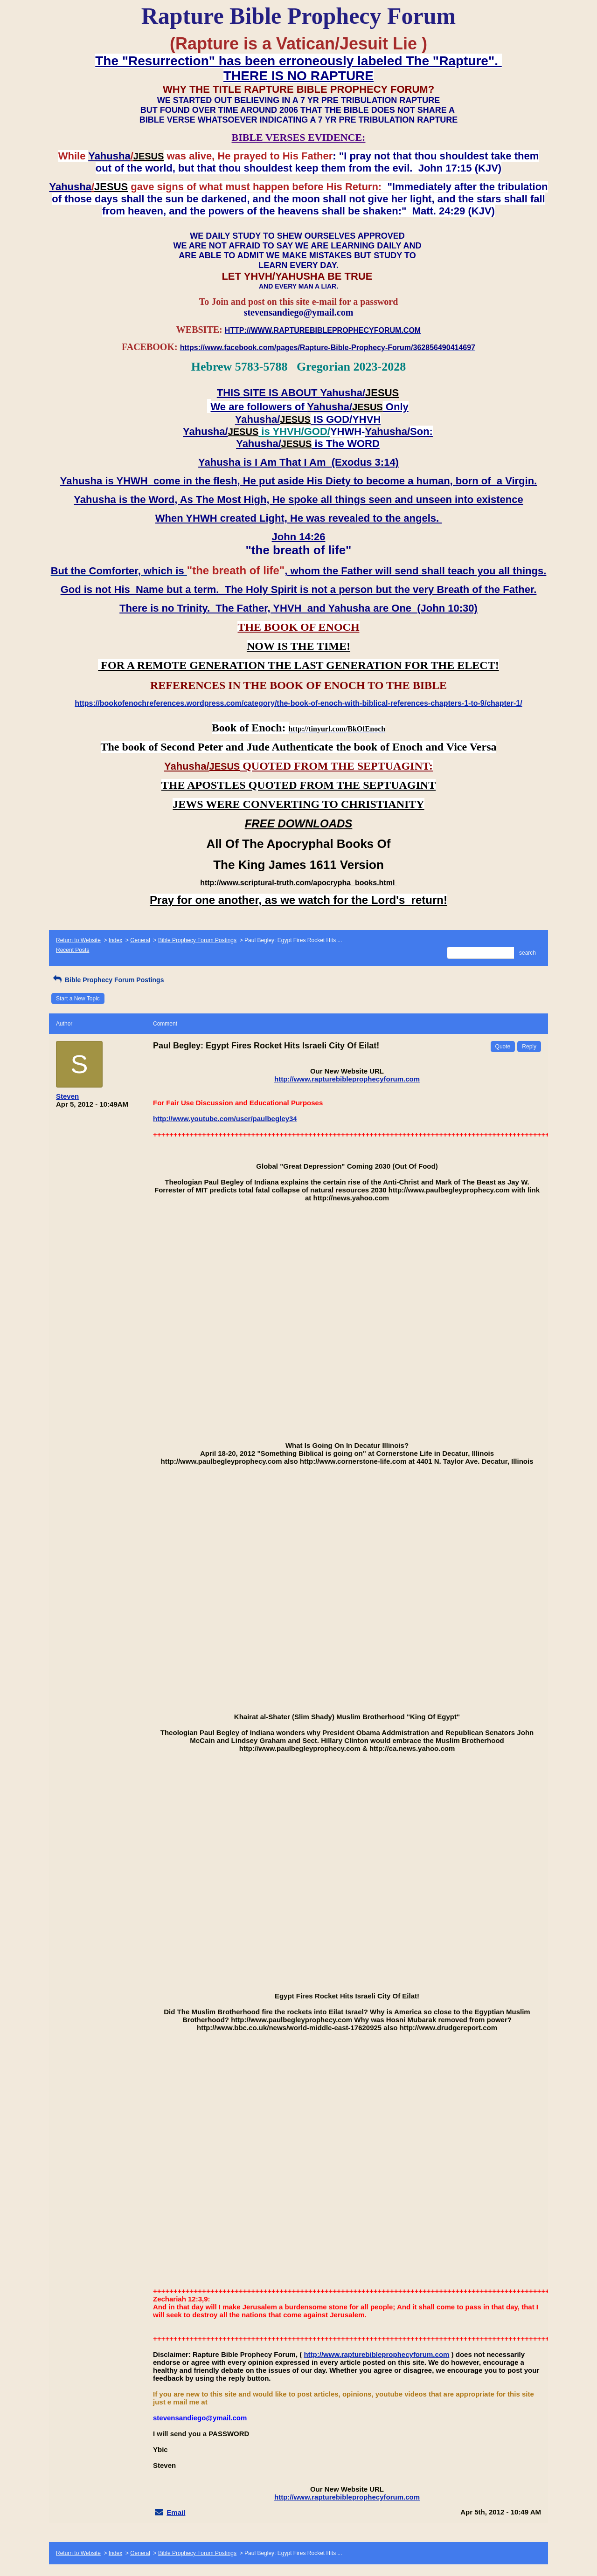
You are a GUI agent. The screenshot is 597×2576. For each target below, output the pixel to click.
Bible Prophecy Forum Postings (197, 940)
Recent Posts (72, 950)
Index (115, 940)
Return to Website (78, 940)
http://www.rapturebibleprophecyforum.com (347, 1079)
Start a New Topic (78, 998)
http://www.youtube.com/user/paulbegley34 (225, 1119)
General (140, 940)
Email (176, 2512)
